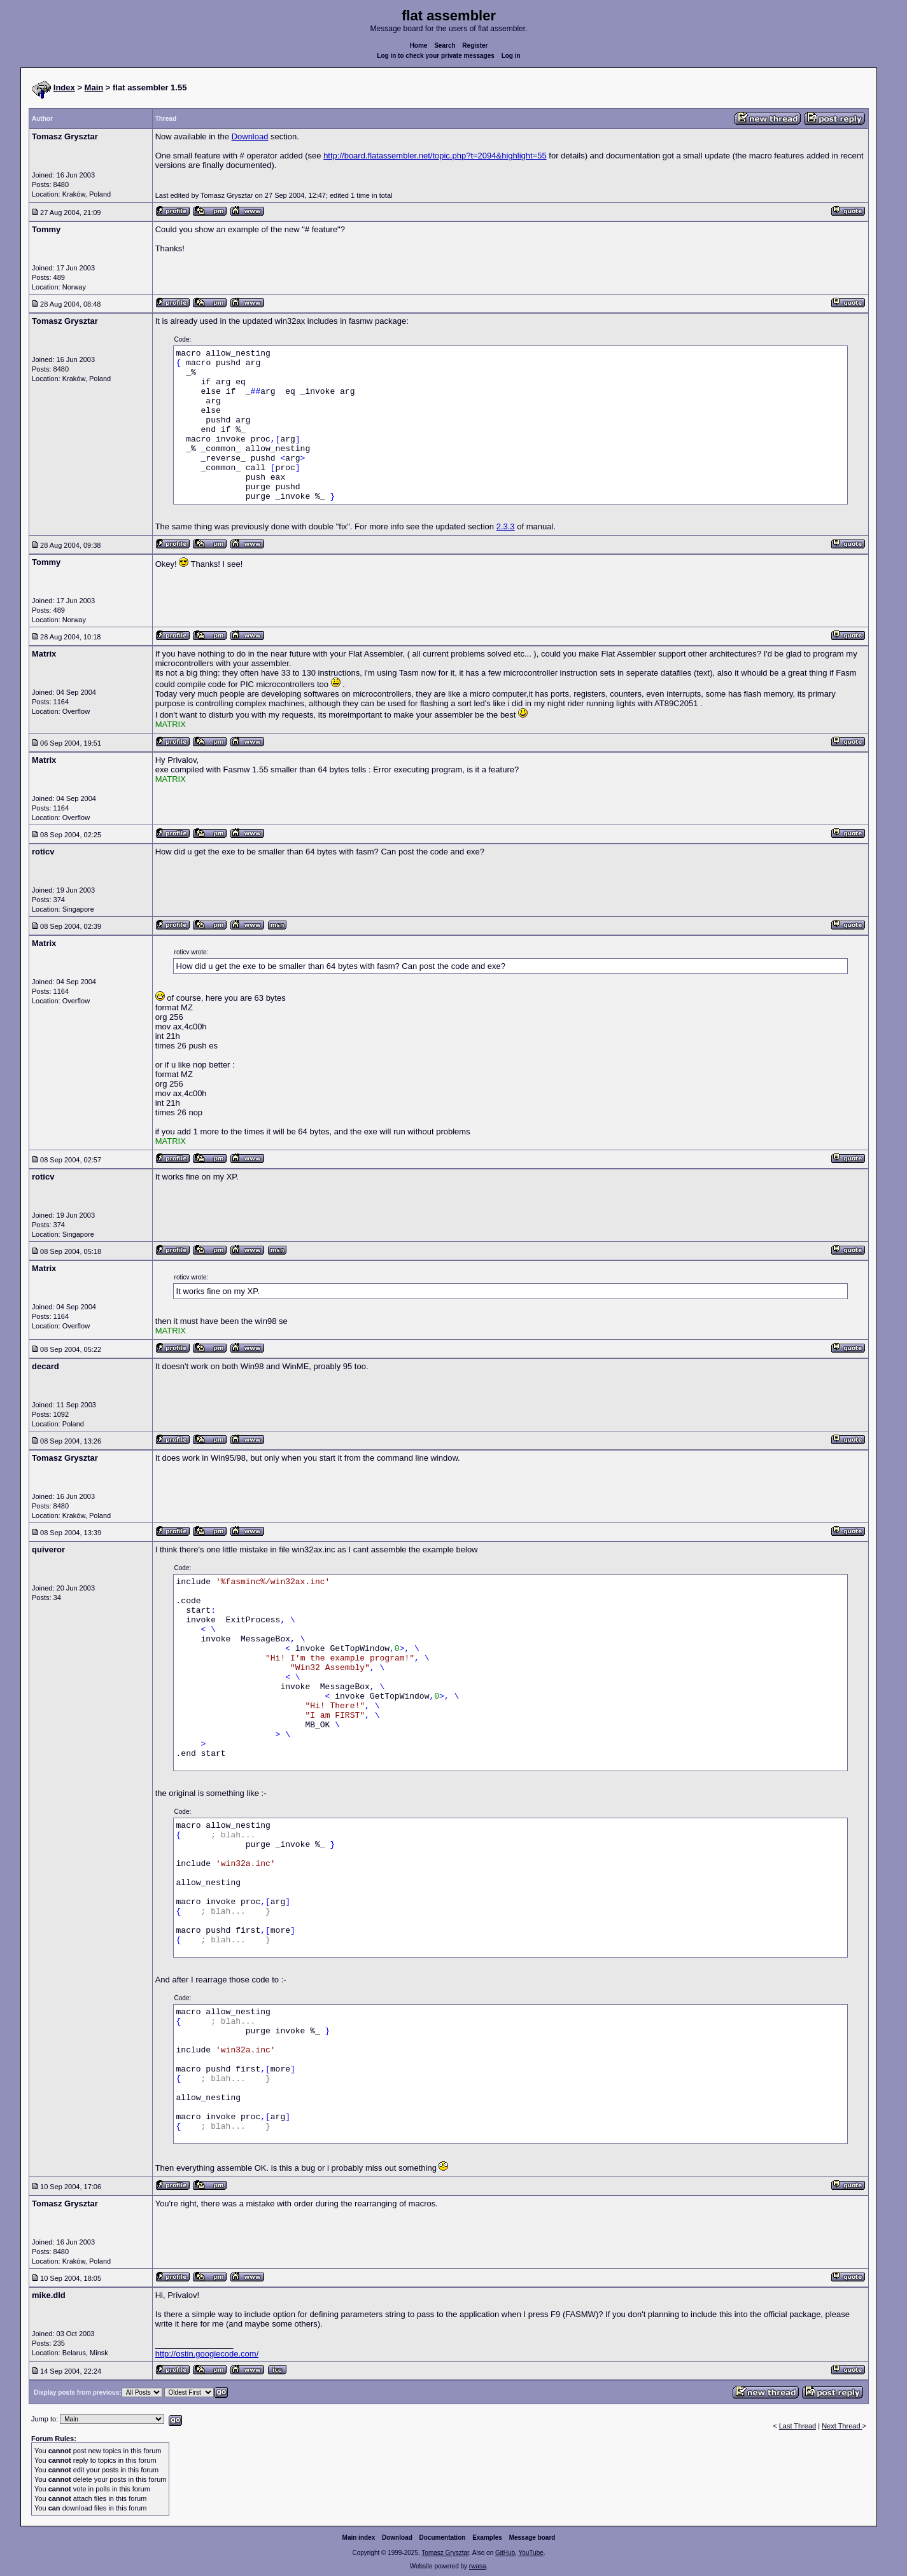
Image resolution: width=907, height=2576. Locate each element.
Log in (511, 55)
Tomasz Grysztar (444, 2552)
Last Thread (798, 2426)
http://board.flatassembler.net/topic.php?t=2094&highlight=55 (435, 155)
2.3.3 (505, 526)
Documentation (442, 2537)
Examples (487, 2537)
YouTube (530, 2552)
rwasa (477, 2566)
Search (444, 45)
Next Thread (842, 2426)
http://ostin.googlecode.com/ (207, 2353)
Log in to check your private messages (436, 55)
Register (475, 45)
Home (419, 45)
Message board (532, 2537)
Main (94, 87)
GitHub (505, 2552)
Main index (359, 2537)
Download (250, 136)
